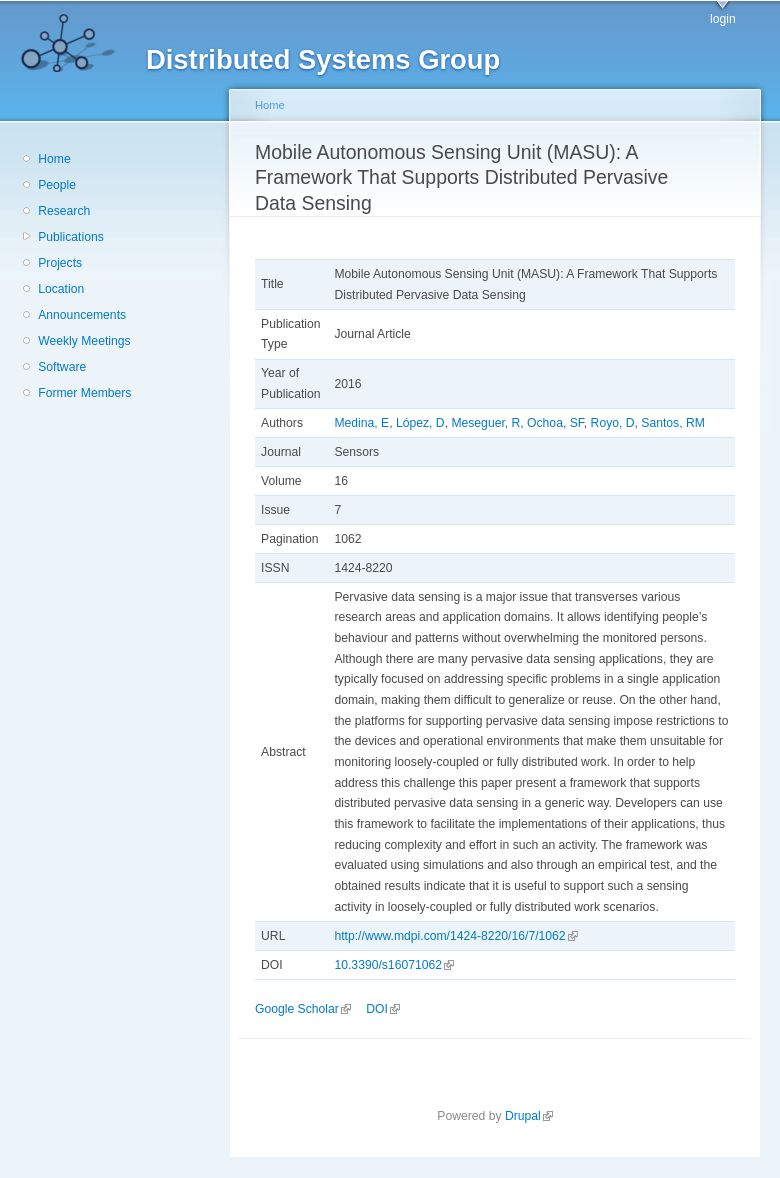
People (57, 185)
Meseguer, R (485, 423)
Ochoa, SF (555, 423)
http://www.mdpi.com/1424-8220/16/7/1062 (455, 936)
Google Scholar (303, 1009)
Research (64, 211)
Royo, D (613, 423)
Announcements (82, 315)
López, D (420, 423)
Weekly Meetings (84, 341)
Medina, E (361, 423)
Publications (71, 237)
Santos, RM (673, 423)
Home (54, 159)
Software (62, 367)
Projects (60, 263)
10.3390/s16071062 (393, 965)
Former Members (84, 393)
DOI (383, 1009)
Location (61, 289)
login (723, 19)
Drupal (529, 1116)
